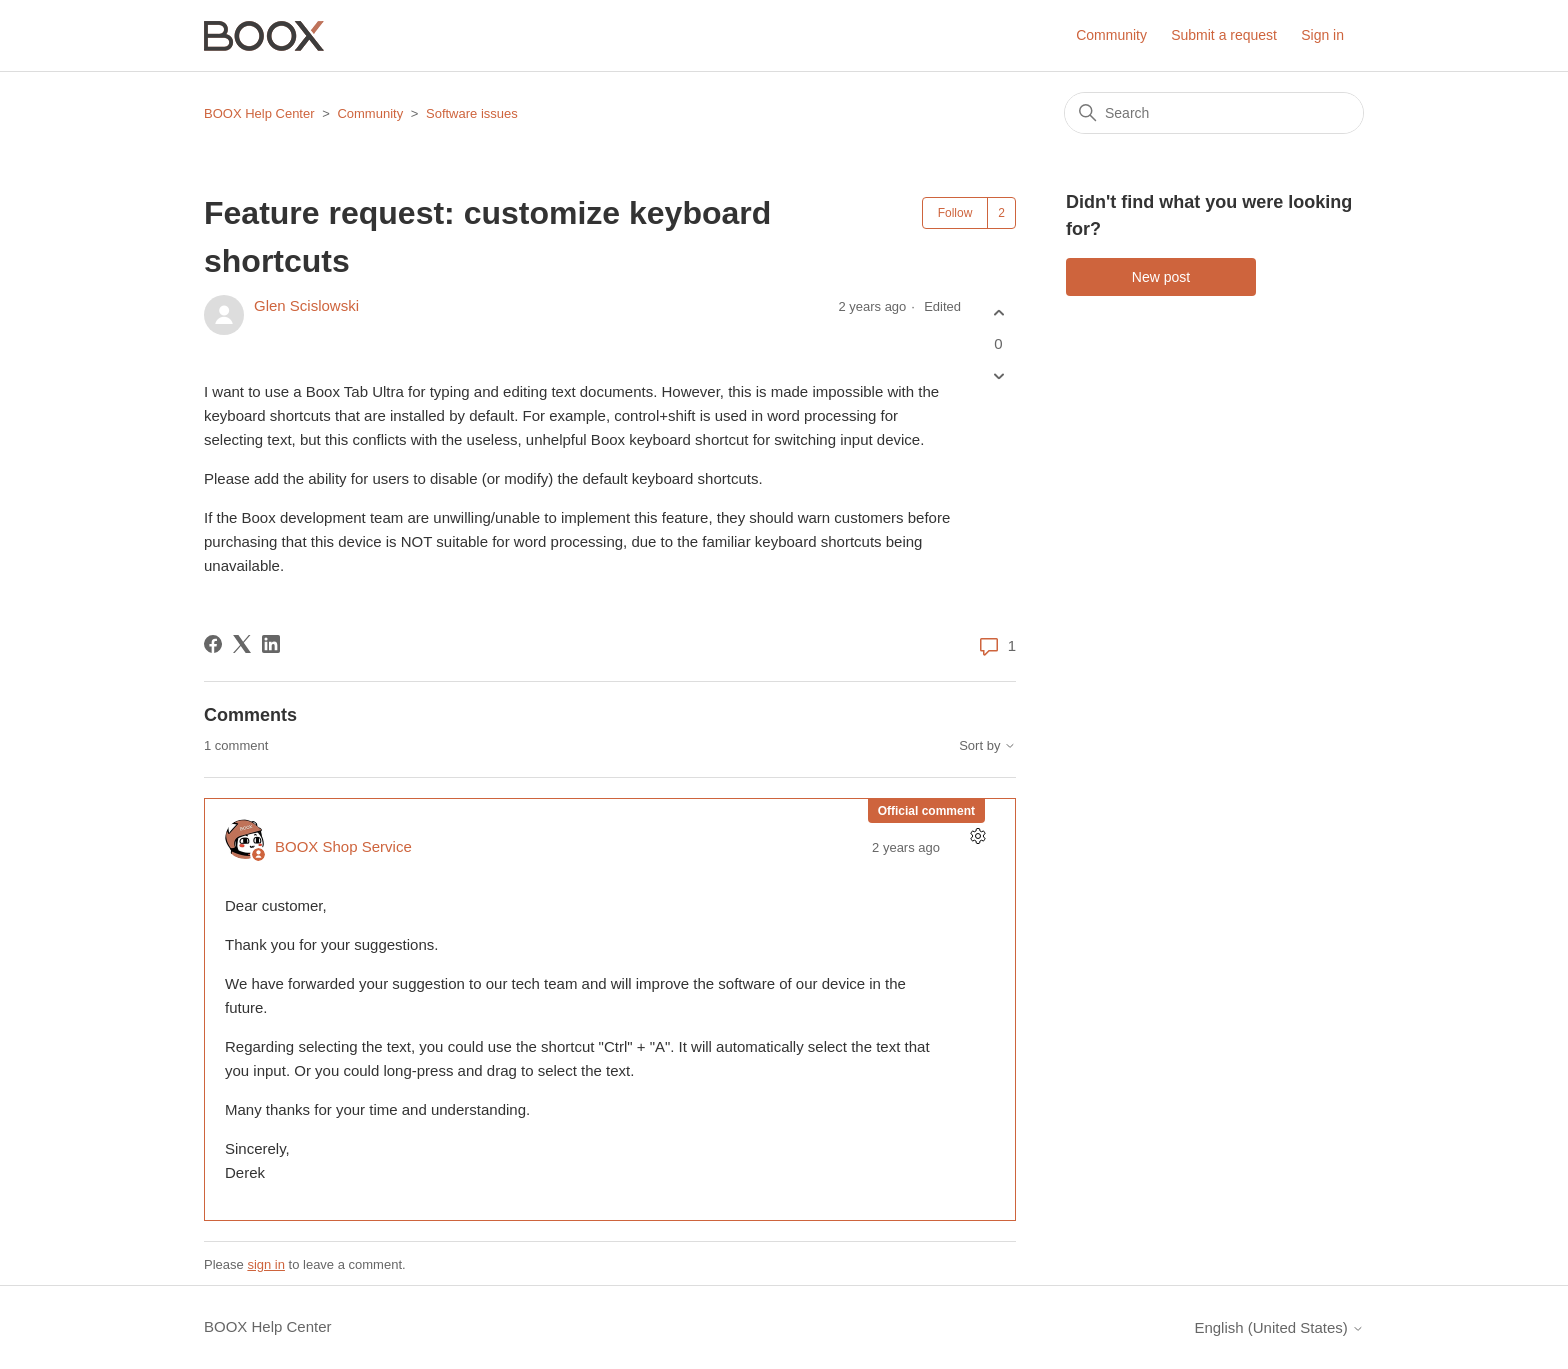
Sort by (987, 746)
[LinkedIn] (271, 644)
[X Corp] (242, 644)
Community (1111, 35)
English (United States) (1279, 1327)
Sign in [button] (1322, 35)
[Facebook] (213, 644)
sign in (266, 1264)
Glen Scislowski (306, 305)
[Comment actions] (977, 836)
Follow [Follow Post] (955, 213)
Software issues (472, 113)
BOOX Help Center (259, 113)
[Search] (1214, 113)
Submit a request (1224, 35)
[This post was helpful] (998, 312)
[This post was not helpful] (998, 376)
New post (1161, 277)
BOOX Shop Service (343, 846)
